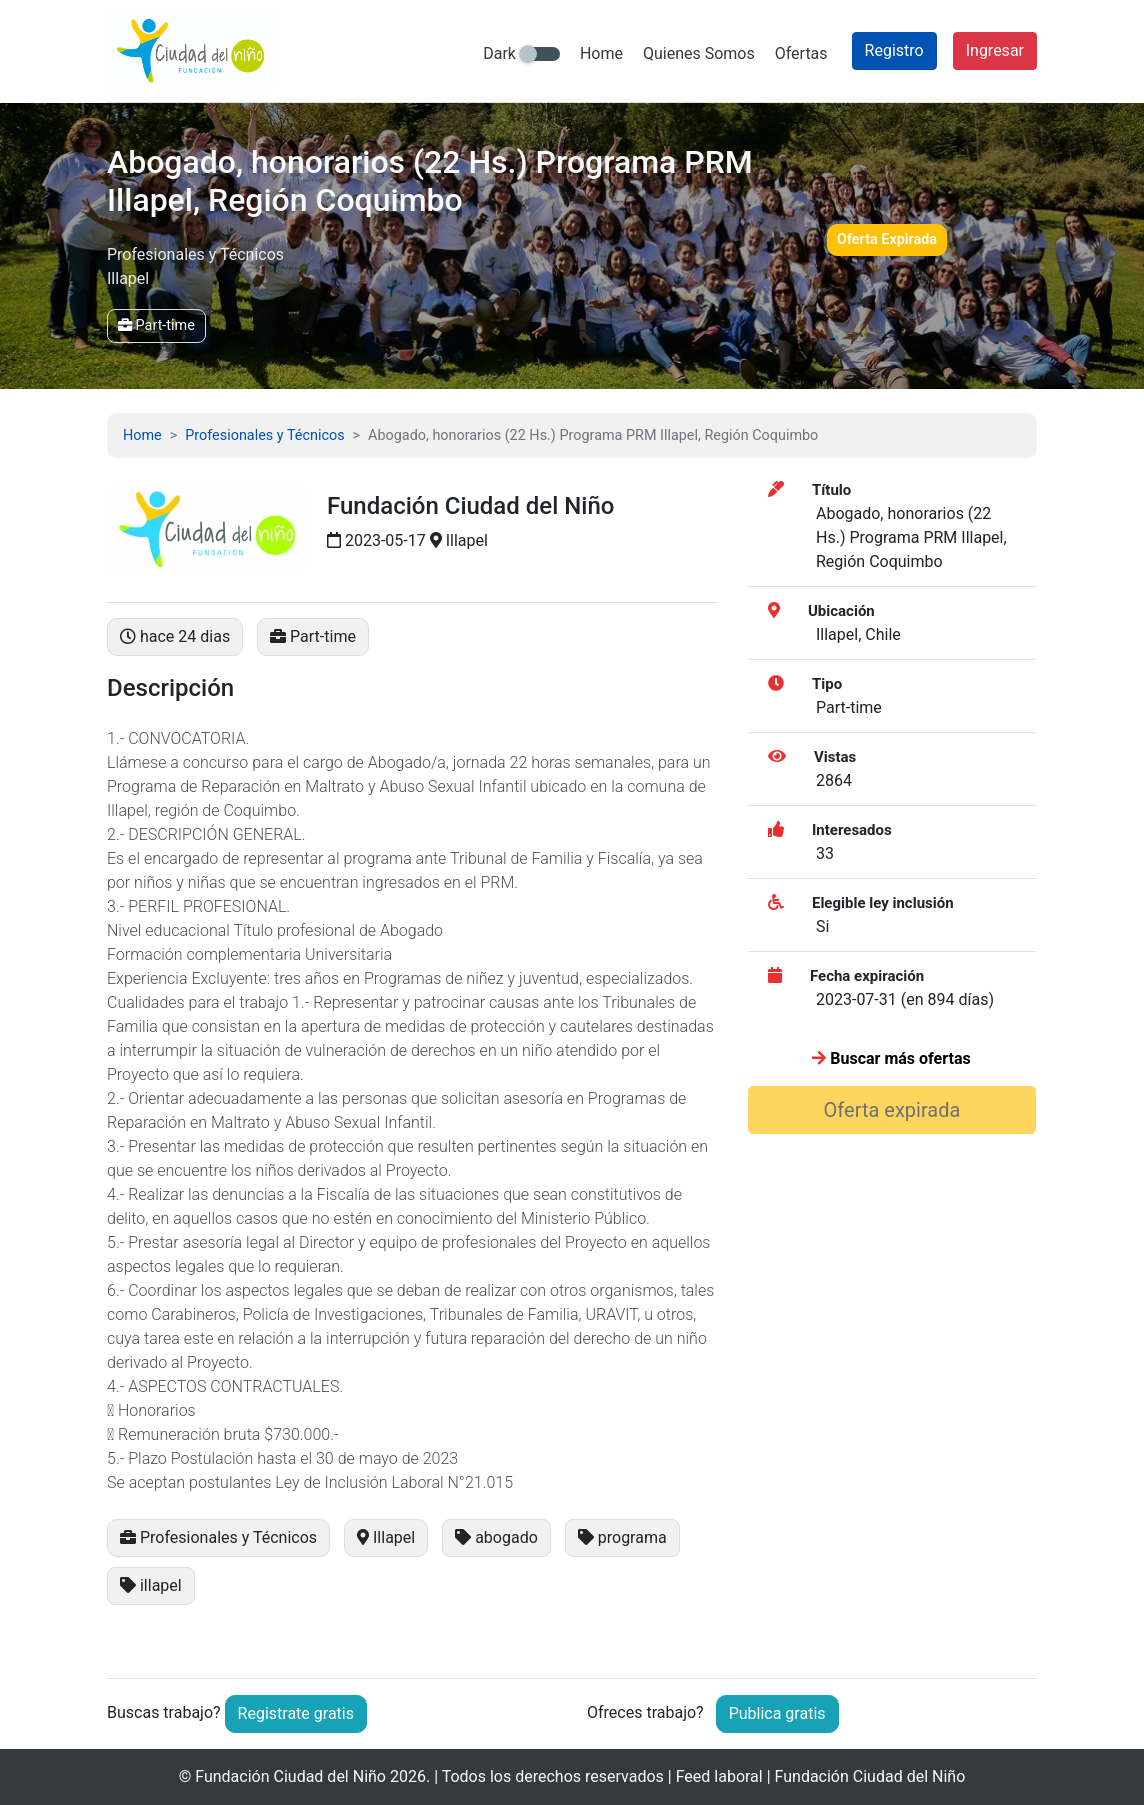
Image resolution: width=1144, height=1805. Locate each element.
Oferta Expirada (887, 239)
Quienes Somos (699, 53)
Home (601, 53)
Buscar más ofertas (891, 1058)
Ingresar (995, 50)
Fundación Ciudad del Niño (290, 1776)
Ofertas (801, 53)
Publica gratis (777, 1713)
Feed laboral (719, 1776)
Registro (894, 50)
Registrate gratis (296, 1713)
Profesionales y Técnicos (264, 435)
